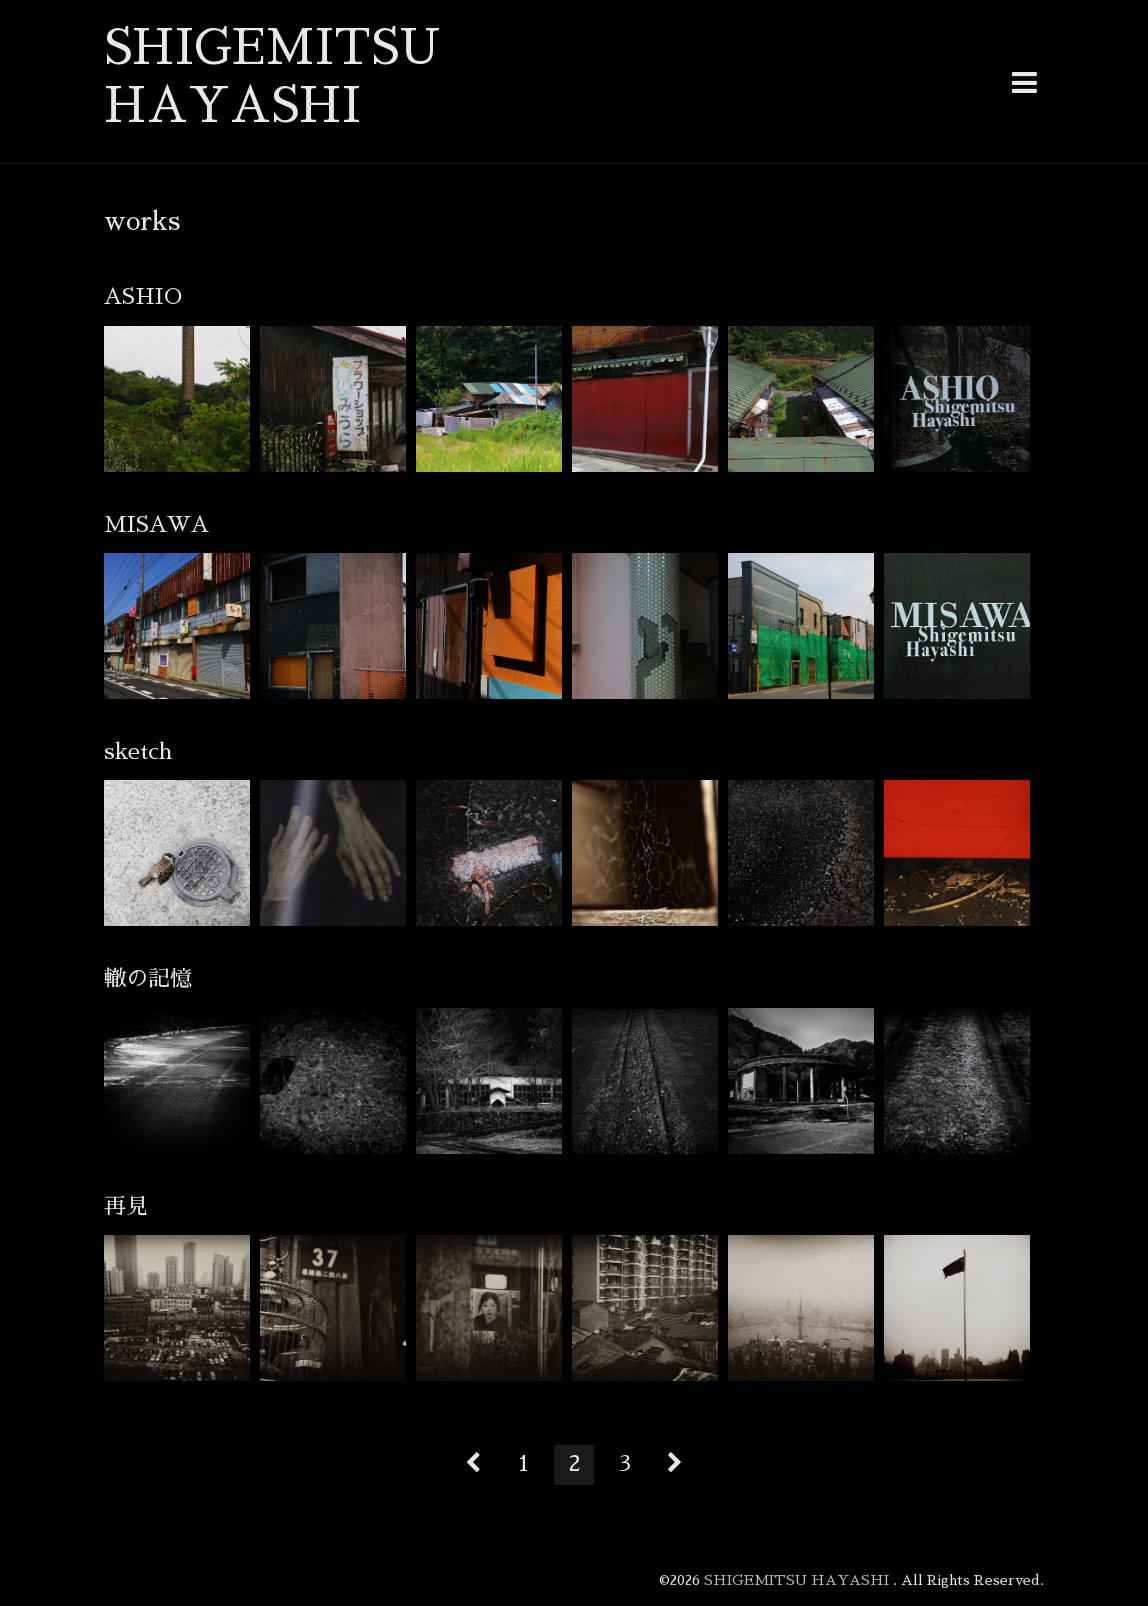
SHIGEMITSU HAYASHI (798, 1580)
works (142, 221)
